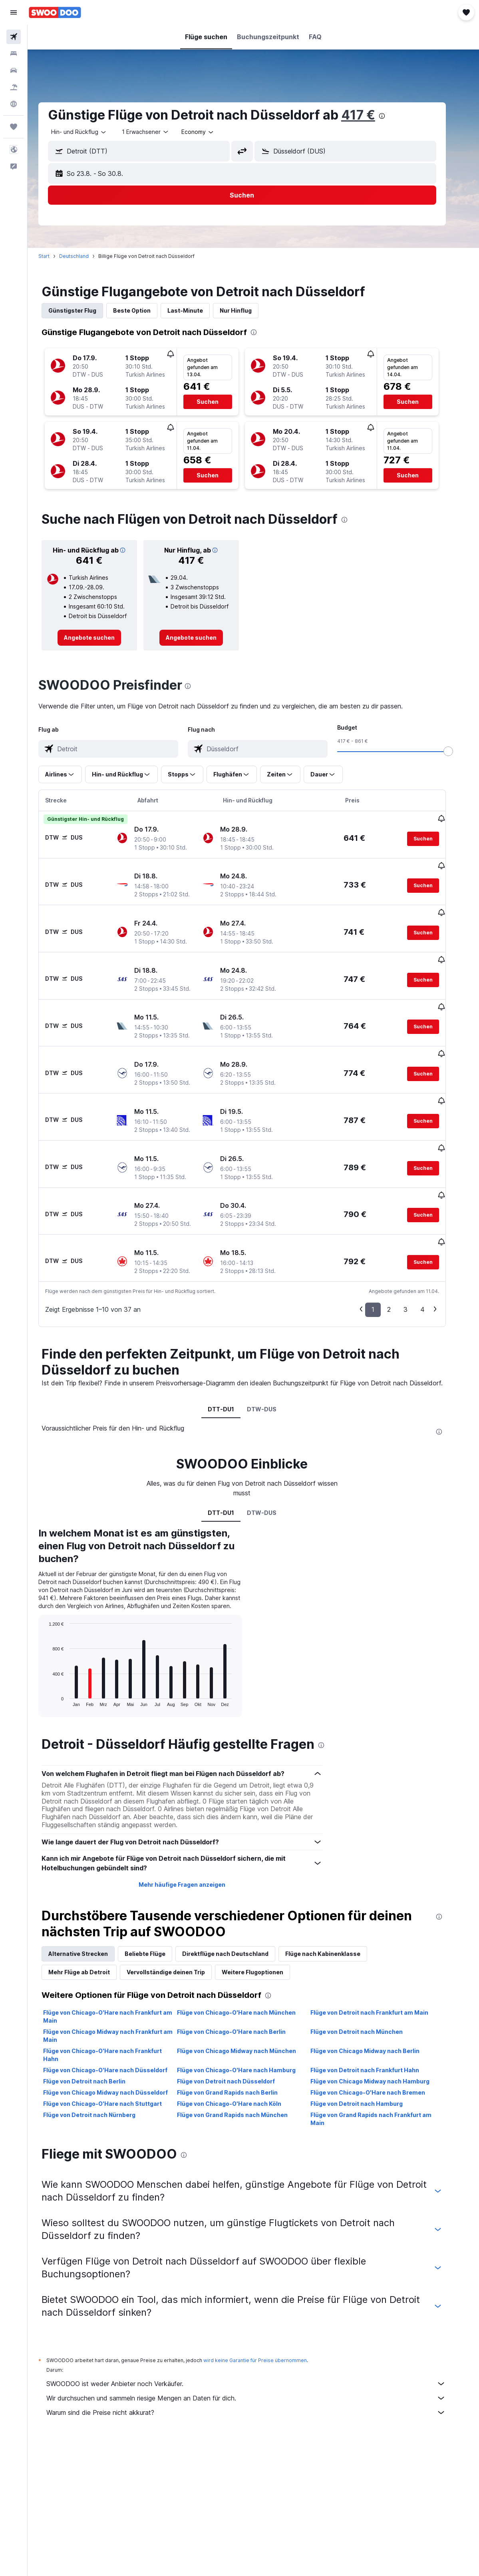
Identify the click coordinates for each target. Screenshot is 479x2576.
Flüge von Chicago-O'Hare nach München (247, 1952)
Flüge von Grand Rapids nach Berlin (238, 2032)
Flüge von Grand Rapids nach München (243, 2054)
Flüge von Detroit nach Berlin (95, 2021)
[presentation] (393, 116)
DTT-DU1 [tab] (232, 1348)
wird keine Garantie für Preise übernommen (266, 2300)
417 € (369, 115)
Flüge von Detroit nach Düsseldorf (237, 2021)
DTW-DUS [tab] (273, 1348)
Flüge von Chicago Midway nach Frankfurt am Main (119, 1975)
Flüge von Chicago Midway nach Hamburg (381, 2021)
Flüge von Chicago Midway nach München (247, 1990)
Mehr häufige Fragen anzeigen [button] (193, 1824)
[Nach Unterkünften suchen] (13, 54)
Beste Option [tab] (143, 310)
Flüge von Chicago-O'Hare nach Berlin (242, 1971)
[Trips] (13, 127)
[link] (100, 638)
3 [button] (417, 1249)
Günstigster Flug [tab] (83, 310)
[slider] (459, 751)
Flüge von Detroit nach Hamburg (368, 2043)
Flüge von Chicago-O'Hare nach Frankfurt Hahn (113, 1994)
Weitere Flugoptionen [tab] (263, 1912)
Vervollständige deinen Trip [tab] (177, 1912)
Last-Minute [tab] (196, 310)
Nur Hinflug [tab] (247, 310)
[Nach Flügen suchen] (13, 37)
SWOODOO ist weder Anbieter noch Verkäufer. (257, 2324)
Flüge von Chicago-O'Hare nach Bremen (379, 2032)
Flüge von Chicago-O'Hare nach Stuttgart (113, 2043)
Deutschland (85, 256)
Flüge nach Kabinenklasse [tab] (334, 1893)
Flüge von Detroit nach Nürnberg (100, 2054)
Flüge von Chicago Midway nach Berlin (376, 1990)
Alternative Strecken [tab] (89, 1893)
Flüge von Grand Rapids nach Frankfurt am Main (382, 2058)
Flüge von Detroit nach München (368, 1971)
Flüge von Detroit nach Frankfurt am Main (380, 1952)
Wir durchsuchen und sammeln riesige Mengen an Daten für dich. (257, 2338)
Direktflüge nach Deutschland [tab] (236, 1893)
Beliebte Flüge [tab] (156, 1893)
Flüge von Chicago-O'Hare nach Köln (240, 2043)
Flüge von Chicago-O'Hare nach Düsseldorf (116, 2010)
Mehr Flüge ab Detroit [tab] (90, 1912)
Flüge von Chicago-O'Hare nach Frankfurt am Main (118, 1956)
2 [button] (400, 1249)
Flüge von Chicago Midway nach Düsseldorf (116, 2032)
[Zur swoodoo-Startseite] (55, 12)
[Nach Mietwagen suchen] (13, 70)
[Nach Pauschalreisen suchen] (13, 87)
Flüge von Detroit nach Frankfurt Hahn (376, 2010)
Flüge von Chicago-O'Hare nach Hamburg (247, 2010)
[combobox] (209, 132)
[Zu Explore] (13, 104)
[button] (13, 12)
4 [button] (433, 1249)
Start (55, 256)
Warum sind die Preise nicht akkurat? (257, 2352)
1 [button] (384, 1249)
